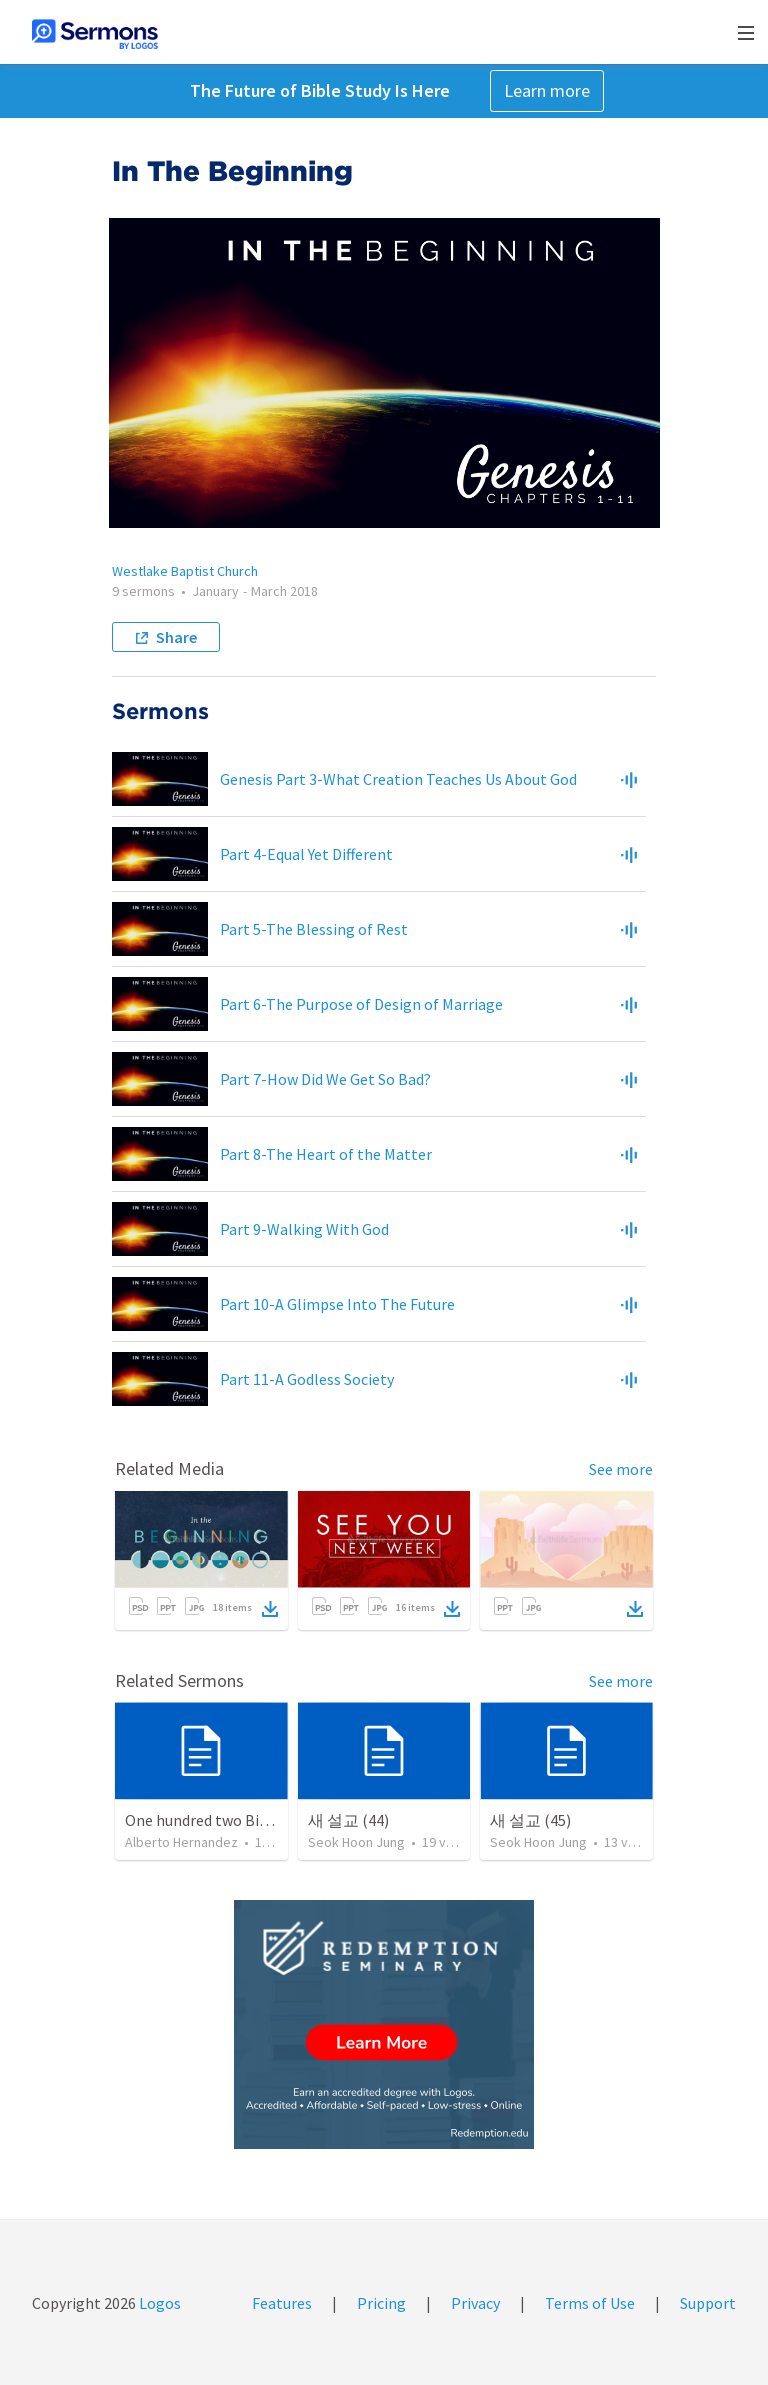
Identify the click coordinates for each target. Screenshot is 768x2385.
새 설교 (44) (348, 1820)
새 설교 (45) (530, 1820)
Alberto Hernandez (181, 1842)
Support (708, 2303)
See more (621, 1469)
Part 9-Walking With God (304, 1229)
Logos (158, 2303)
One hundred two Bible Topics (227, 1820)
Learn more (547, 90)
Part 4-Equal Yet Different (306, 854)
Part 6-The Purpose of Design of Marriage (361, 1004)
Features (282, 2303)
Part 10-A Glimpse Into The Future (337, 1304)
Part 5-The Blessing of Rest (314, 929)
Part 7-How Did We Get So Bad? (325, 1079)
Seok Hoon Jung (356, 1842)
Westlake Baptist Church (185, 571)
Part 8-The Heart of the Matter (326, 1154)
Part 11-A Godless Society (307, 1379)
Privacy (475, 2303)
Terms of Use (590, 2303)
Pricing (381, 2303)
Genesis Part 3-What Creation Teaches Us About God (398, 779)
